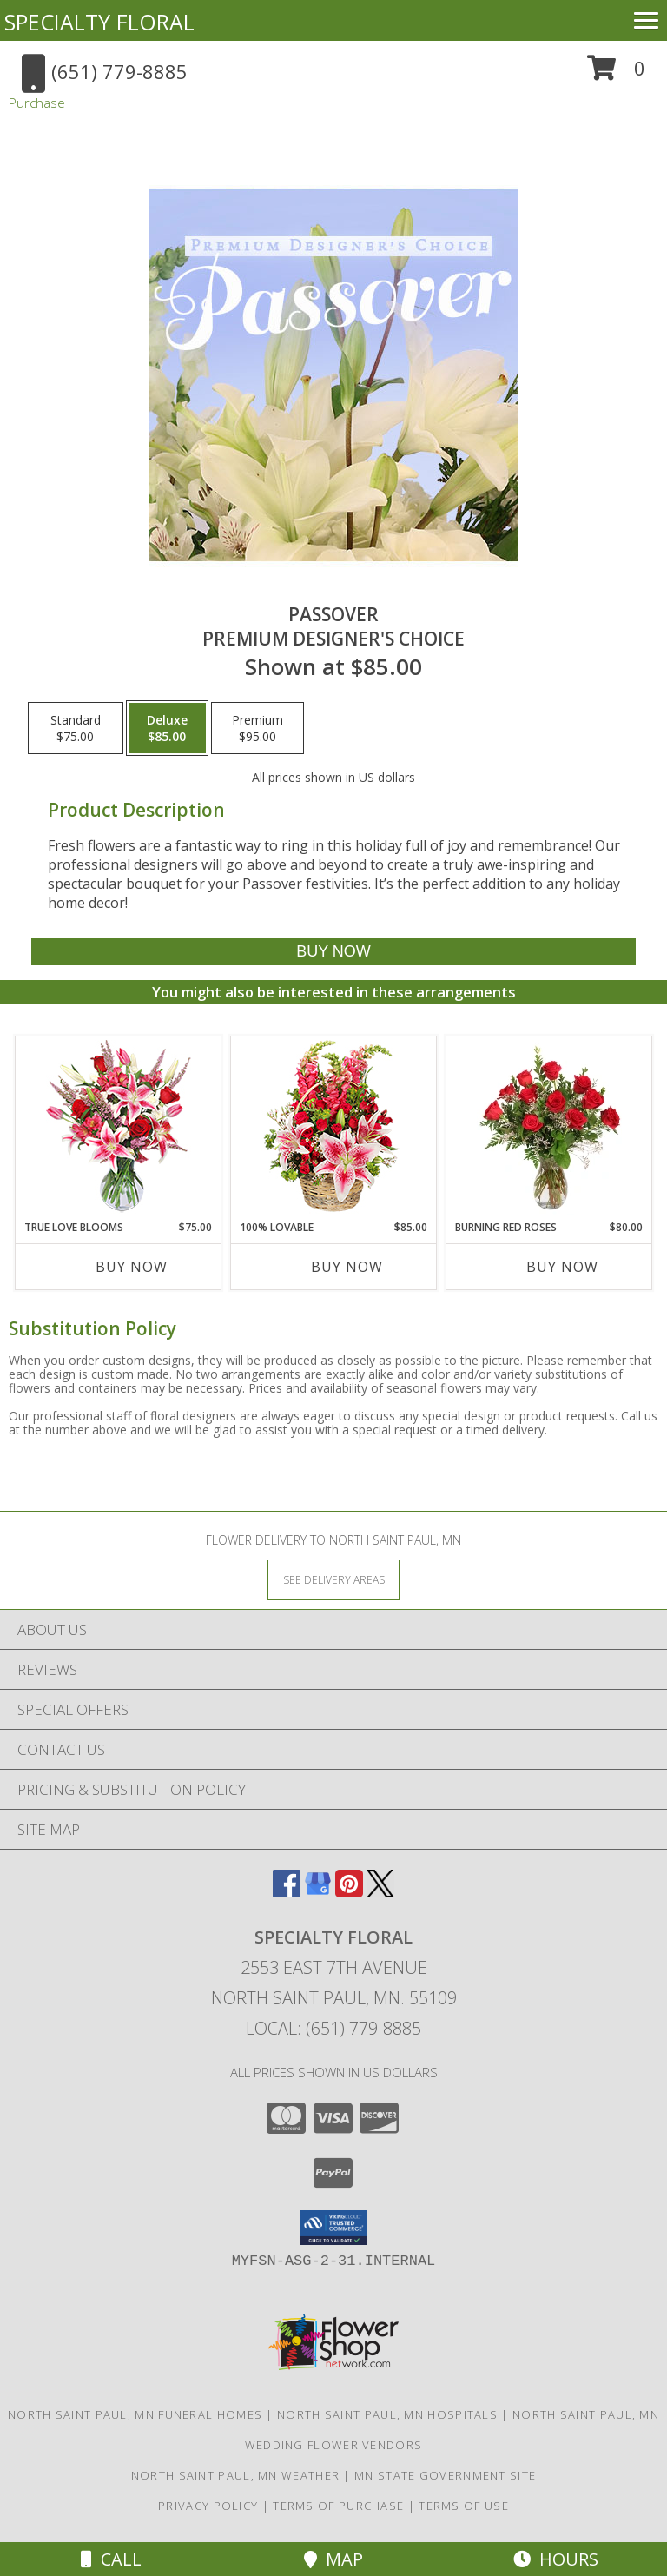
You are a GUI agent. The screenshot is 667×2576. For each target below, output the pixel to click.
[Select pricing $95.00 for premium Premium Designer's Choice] (257, 728)
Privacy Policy (208, 2505)
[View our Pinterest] (349, 1892)
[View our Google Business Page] (318, 1892)
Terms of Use (464, 2505)
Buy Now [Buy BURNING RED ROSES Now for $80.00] (562, 1266)
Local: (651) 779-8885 (333, 2028)
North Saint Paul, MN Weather (235, 2475)
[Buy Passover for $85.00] (333, 951)
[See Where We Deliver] (333, 1579)
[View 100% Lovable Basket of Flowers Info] (333, 1128)
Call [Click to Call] (111, 2559)
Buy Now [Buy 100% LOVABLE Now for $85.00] (347, 1266)
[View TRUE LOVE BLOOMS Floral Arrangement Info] (118, 1128)
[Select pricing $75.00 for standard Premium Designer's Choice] (75, 728)
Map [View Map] (333, 2559)
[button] (616, 74)
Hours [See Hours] (555, 2559)
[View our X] (380, 1892)
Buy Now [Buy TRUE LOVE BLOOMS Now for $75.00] (132, 1266)
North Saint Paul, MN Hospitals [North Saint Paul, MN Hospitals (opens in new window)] (387, 2414)
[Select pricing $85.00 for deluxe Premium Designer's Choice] (167, 728)
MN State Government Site (445, 2475)
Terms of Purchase (338, 2505)
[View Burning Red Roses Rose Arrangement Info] (549, 1127)
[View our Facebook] (286, 1892)
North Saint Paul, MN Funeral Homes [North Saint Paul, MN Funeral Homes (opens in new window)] (135, 2414)
